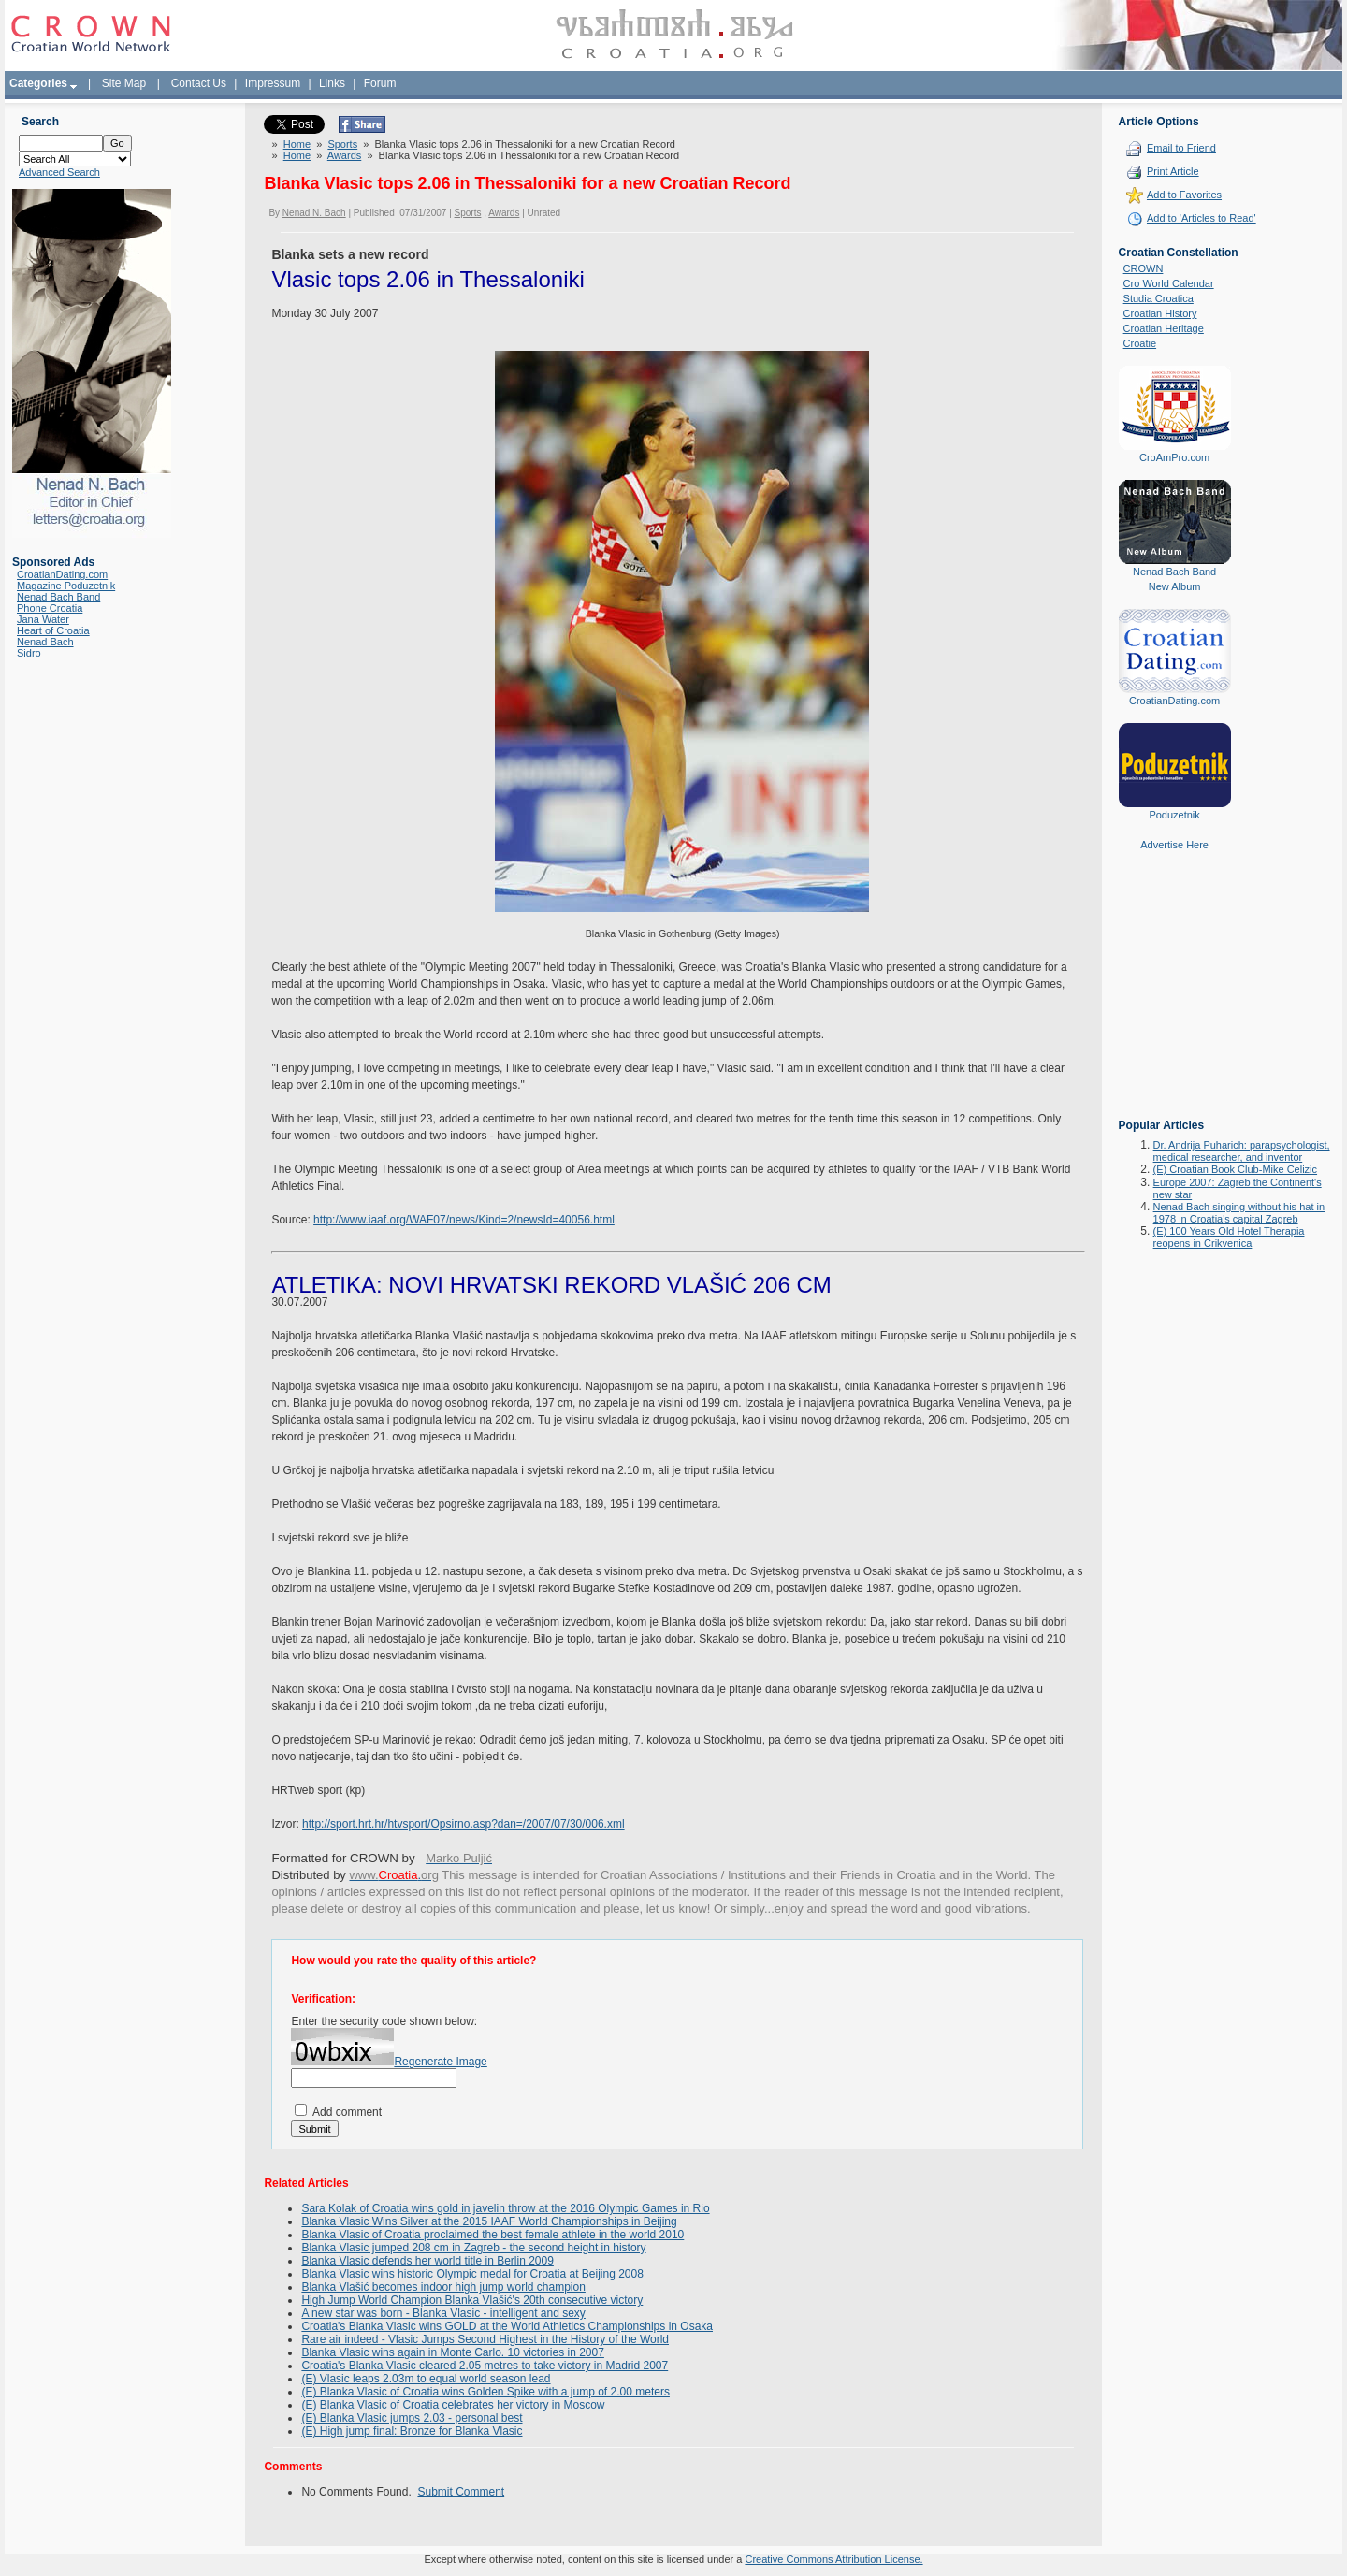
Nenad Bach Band (58, 596)
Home (297, 144)
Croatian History (1160, 313)
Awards (344, 155)
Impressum (272, 83)
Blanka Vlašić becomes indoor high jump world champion (443, 2287)
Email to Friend (1181, 147)
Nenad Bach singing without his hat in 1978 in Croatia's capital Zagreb (1239, 1212)
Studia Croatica (1158, 298)
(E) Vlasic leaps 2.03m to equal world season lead (425, 2378)
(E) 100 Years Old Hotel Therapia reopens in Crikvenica (1229, 1237)
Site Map (124, 83)
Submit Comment (460, 2491)
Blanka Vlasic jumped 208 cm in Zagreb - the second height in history (473, 2247)
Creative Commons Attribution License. (833, 2559)
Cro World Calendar (1168, 283)
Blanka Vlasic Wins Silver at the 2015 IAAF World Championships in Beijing (488, 2221)
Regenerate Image (440, 2061)
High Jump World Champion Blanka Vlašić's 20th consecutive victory (472, 2300)
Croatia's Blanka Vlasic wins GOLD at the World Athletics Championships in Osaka (507, 2326)
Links (332, 83)
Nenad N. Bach (314, 213)
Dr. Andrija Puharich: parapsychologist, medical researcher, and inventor (1241, 1151)
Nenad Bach (45, 641)
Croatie (1139, 343)
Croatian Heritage (1163, 328)
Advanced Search (59, 172)
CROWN (1143, 268)
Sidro (29, 652)
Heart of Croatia (53, 630)
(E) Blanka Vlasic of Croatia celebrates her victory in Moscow (452, 2404)
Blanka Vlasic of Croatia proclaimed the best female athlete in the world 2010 (492, 2234)
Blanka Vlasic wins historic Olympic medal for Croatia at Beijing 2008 (472, 2273)
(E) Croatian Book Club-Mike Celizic (1235, 1169)
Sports (342, 144)
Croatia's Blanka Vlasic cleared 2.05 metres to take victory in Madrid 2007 (484, 2365)
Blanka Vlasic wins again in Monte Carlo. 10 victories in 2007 (452, 2352)
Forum (380, 83)
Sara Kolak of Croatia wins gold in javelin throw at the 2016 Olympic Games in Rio (505, 2208)
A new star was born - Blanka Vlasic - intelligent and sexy (443, 2313)
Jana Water (43, 619)
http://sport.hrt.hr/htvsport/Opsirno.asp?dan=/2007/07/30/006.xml (463, 1824)
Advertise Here (1174, 844)
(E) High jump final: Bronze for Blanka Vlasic (411, 2431)
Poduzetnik (1174, 814)
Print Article (1173, 171)
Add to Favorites (1184, 194)
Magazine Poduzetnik (66, 585)
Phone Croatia (49, 608)
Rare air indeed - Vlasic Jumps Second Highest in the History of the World (485, 2339)
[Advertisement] (1175, 998)
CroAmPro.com (1174, 457)
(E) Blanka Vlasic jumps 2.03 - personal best (411, 2417)
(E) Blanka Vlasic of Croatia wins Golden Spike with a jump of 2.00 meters (485, 2391)
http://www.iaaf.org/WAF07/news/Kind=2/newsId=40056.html (464, 1219)
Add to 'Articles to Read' (1201, 218)
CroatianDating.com (62, 574)
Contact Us (198, 83)
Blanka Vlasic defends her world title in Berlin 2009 (427, 2260)
